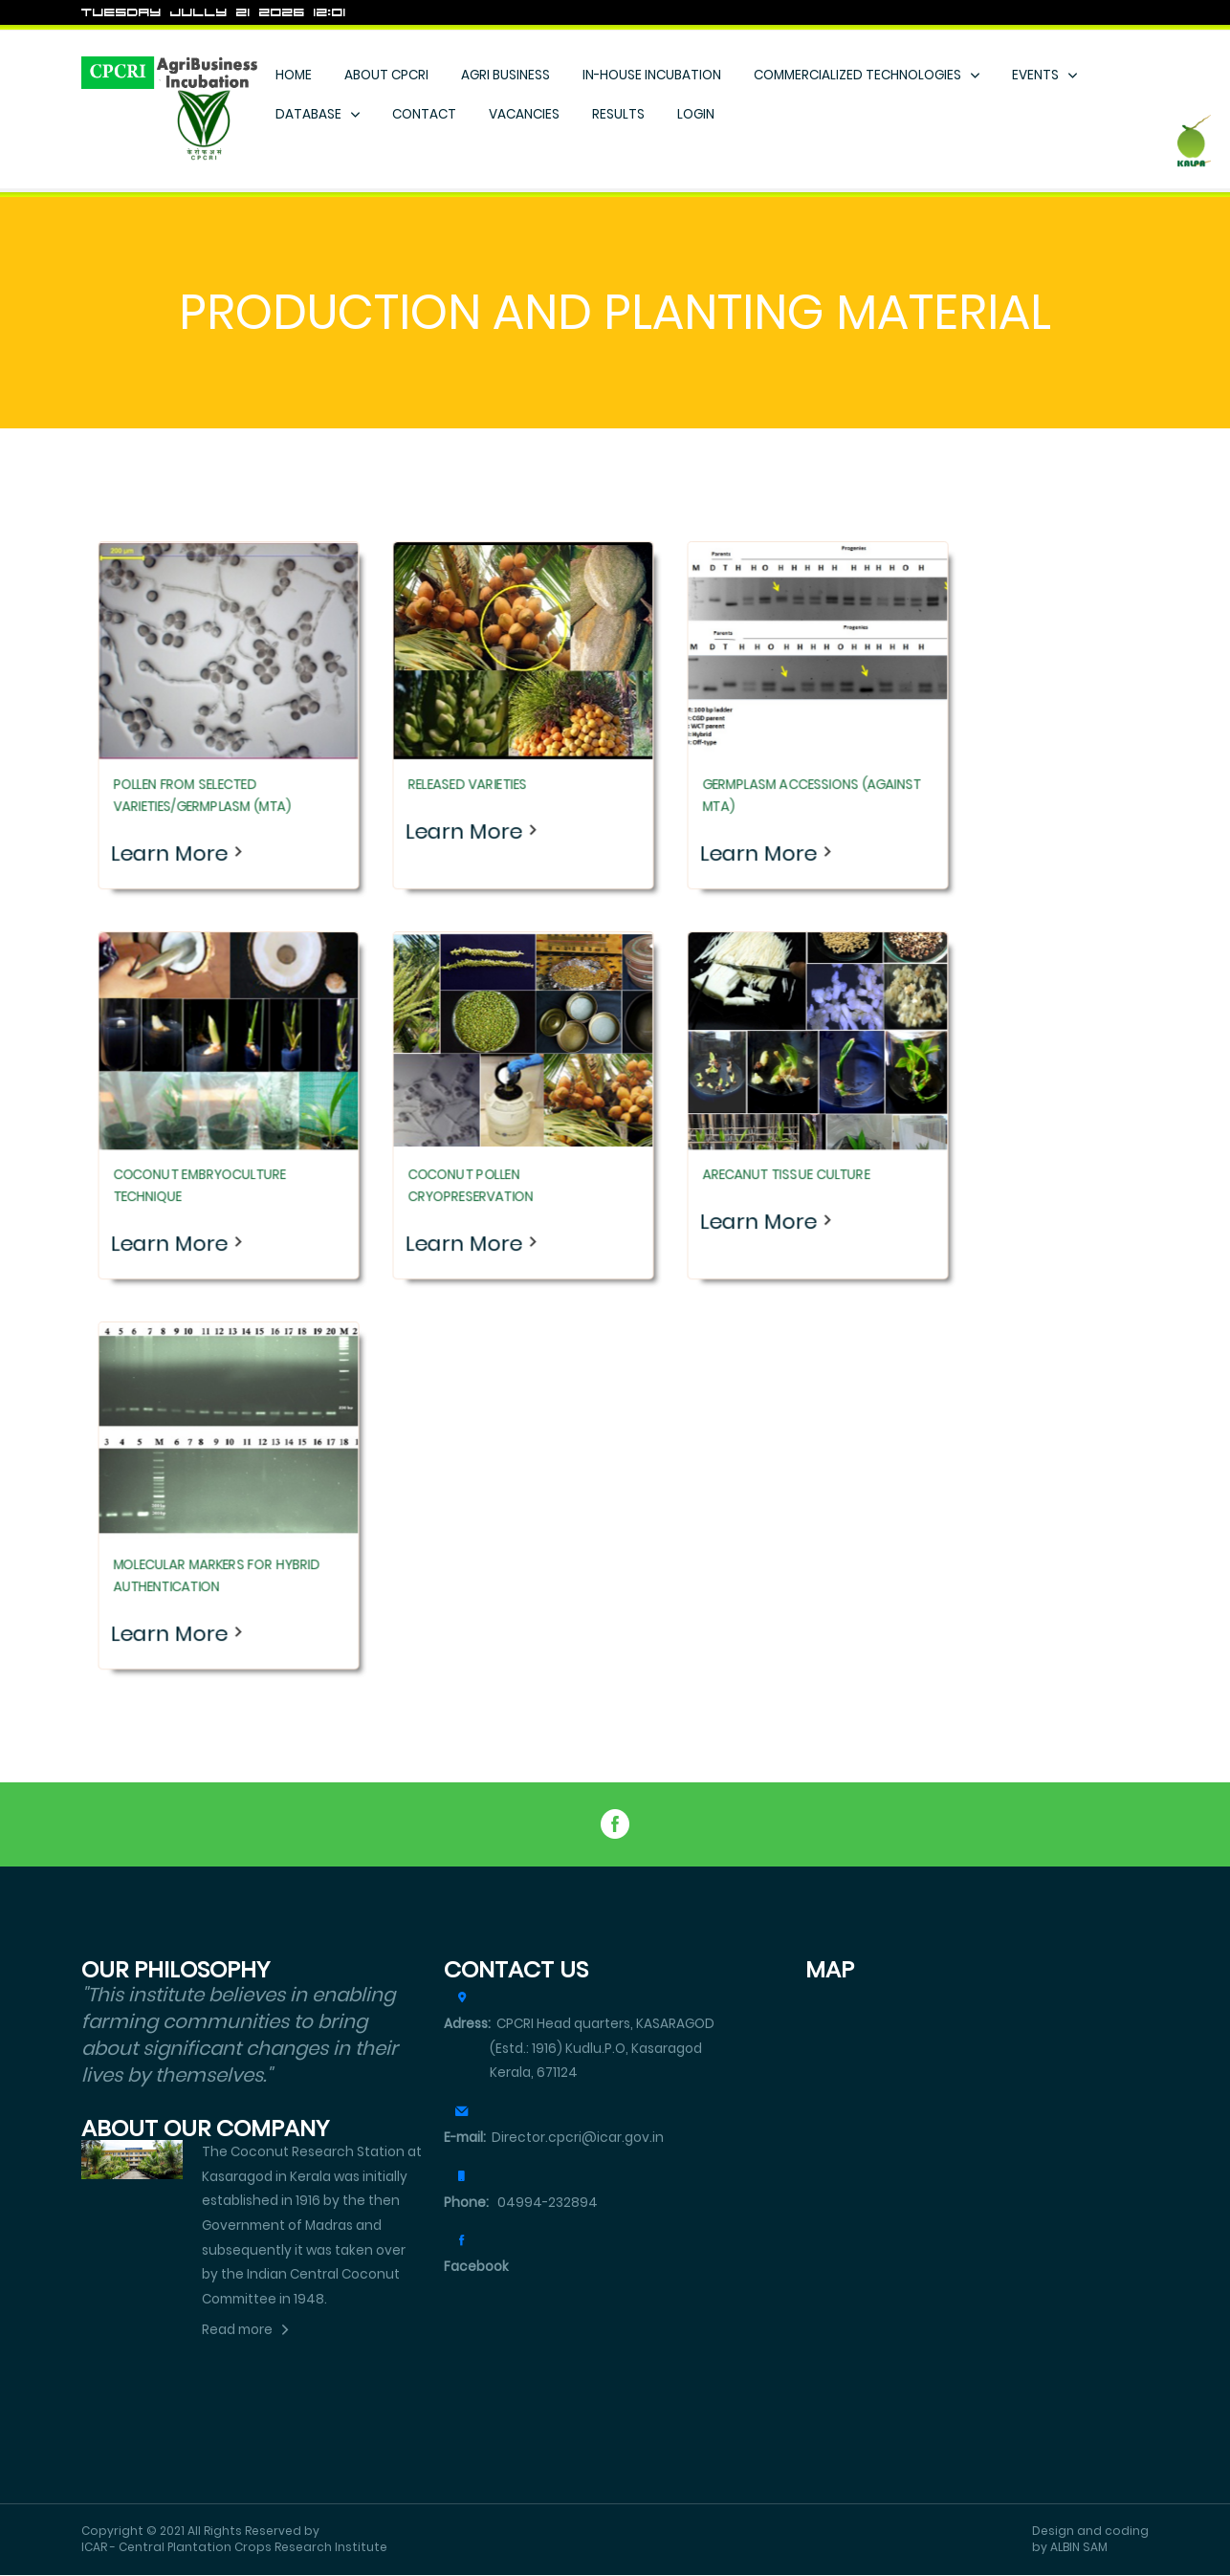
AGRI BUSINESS (505, 75)
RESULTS (618, 114)
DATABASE (308, 114)
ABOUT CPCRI (386, 75)
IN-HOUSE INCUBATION (651, 75)
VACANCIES (524, 114)
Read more (237, 2330)
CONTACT (424, 114)
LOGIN (695, 114)
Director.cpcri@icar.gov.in (554, 2137)
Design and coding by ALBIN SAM (1090, 2539)
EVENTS (1035, 75)
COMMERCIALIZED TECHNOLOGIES (857, 75)
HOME (293, 75)
